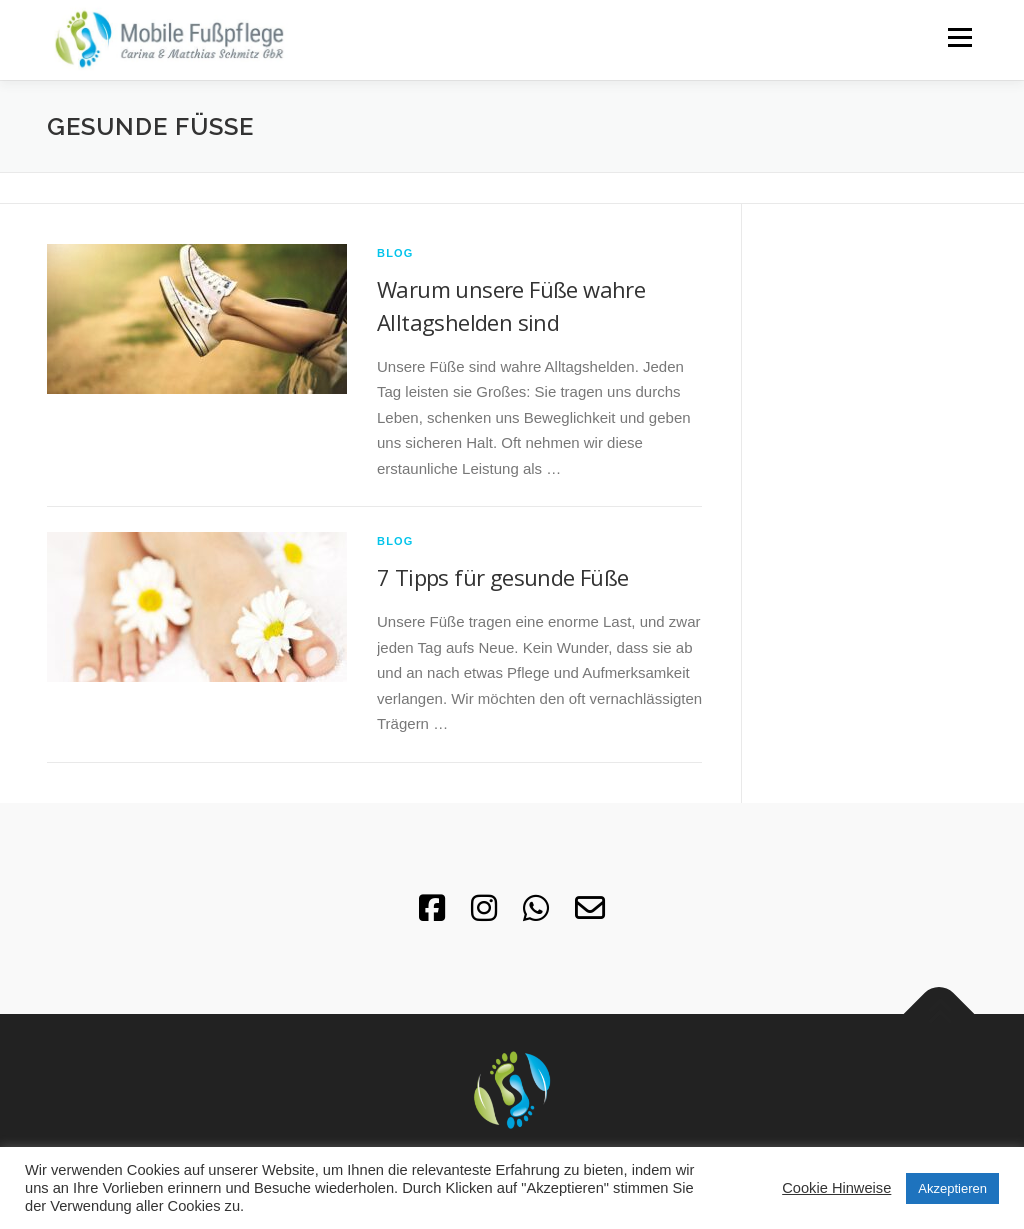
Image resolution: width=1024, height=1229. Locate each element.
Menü (959, 37)
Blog (395, 253)
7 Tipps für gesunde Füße (503, 577)
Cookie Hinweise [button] (836, 1188)
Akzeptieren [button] (952, 1188)
